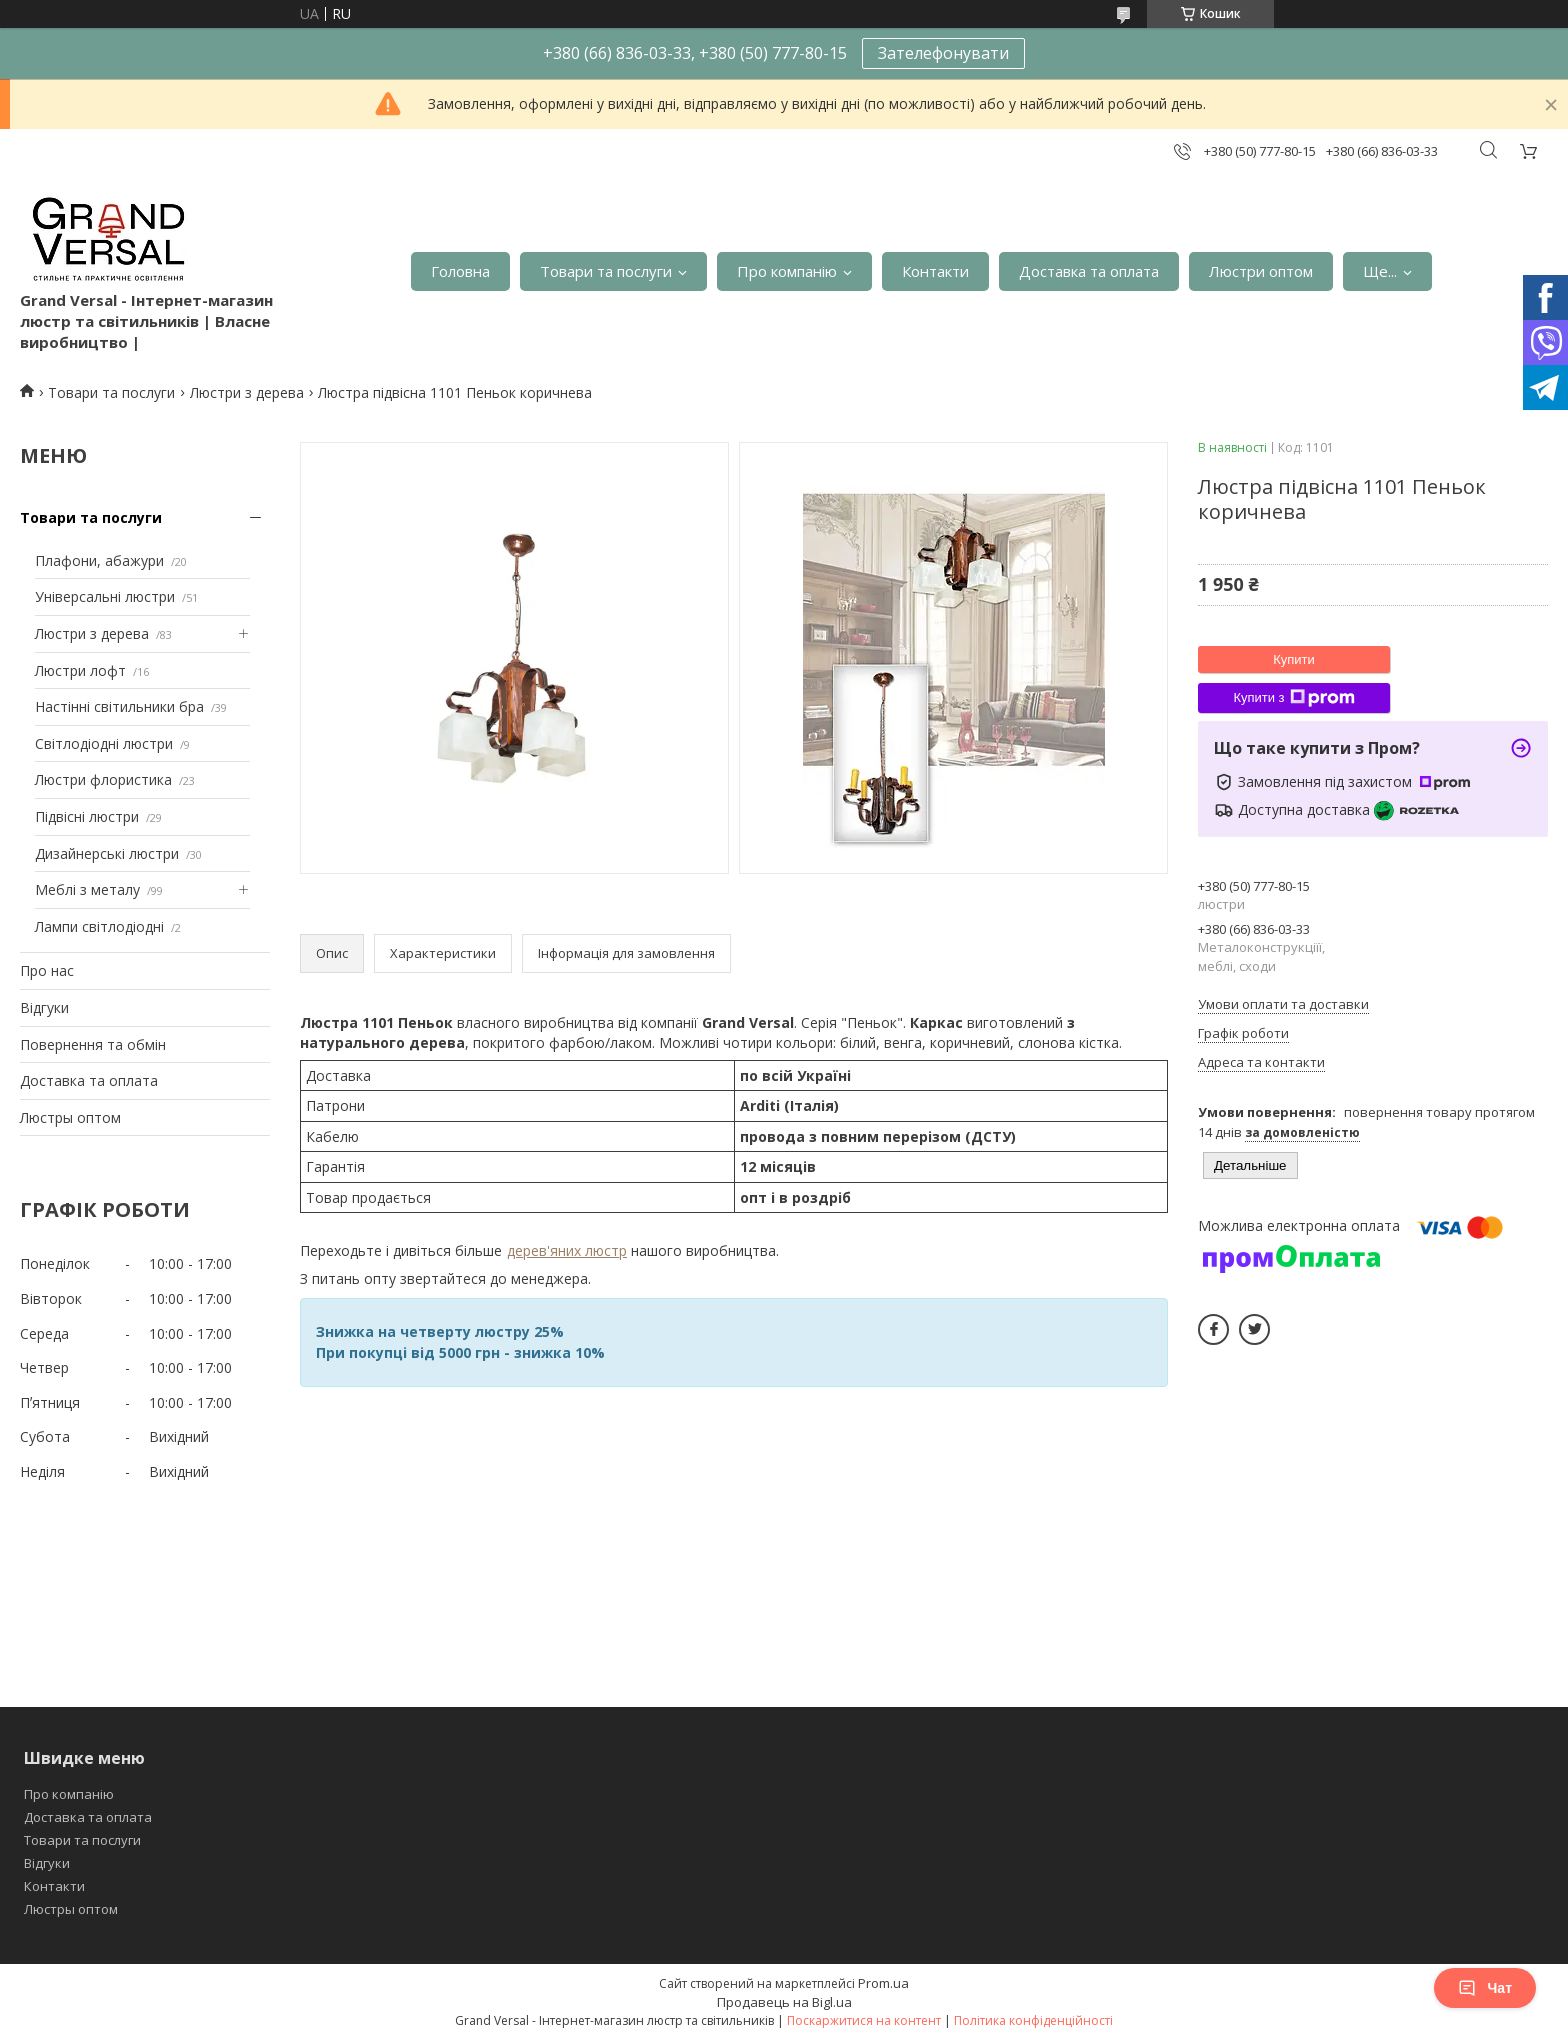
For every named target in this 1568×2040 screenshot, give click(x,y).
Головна (460, 271)
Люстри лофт (80, 670)
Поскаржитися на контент (864, 2020)
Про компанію (787, 271)
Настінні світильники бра (119, 706)
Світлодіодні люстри (104, 743)
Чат (1485, 1988)
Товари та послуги (606, 271)
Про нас (47, 970)
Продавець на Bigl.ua (784, 2002)
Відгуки (44, 1007)
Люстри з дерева (247, 392)
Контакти (935, 271)
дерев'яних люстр (567, 1250)
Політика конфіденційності (1033, 2020)
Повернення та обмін (93, 1044)
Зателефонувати (943, 53)
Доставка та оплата (1089, 271)
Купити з (1293, 698)
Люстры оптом (70, 1117)
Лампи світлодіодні (99, 926)
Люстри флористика (103, 779)
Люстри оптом (1261, 271)
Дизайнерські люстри (107, 853)
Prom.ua (883, 1983)
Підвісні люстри (87, 816)
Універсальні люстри (105, 596)
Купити (1294, 659)
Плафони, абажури (99, 560)
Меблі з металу (87, 889)
